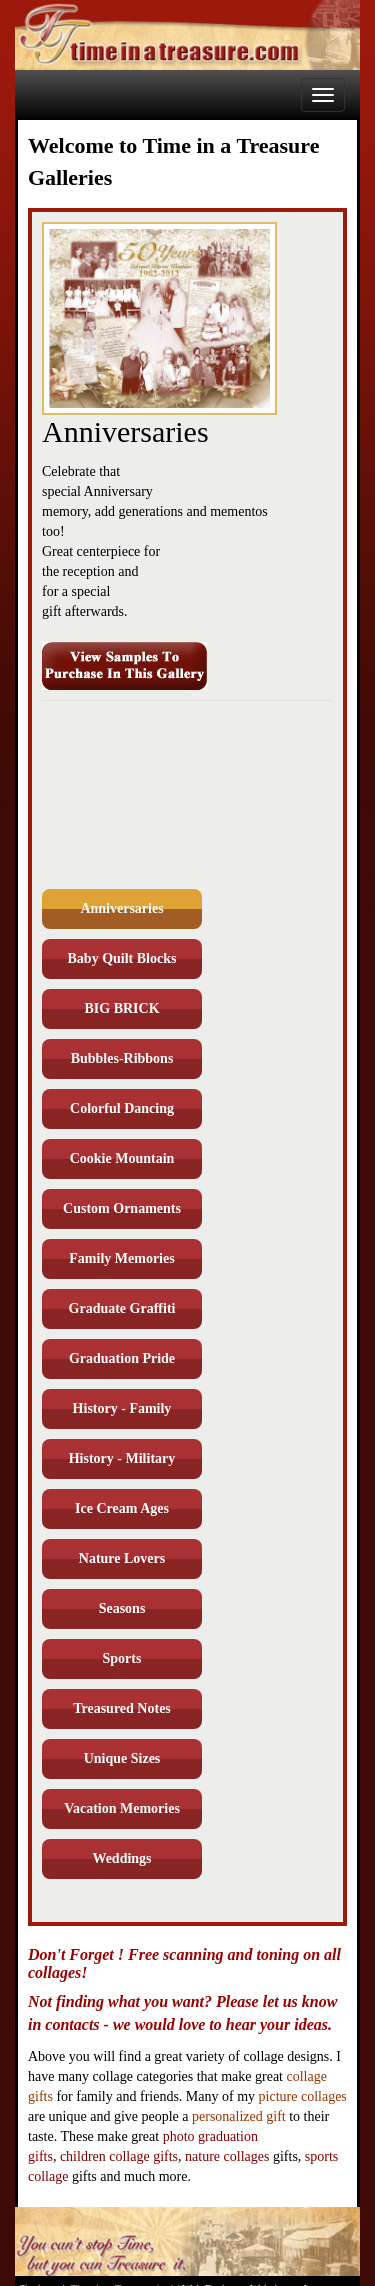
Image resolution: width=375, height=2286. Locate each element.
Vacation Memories (122, 1808)
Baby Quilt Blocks (122, 958)
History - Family (122, 1408)
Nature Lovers (122, 1558)
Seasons (122, 1608)
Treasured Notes (122, 1708)
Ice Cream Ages (122, 1508)
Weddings (121, 1858)
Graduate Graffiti (122, 1308)
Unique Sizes (122, 1758)
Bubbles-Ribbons (122, 1058)
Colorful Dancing (122, 1108)
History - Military (122, 1458)
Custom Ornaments (122, 1208)
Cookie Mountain (122, 1158)
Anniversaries (121, 908)
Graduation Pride (122, 1358)
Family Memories (121, 1258)
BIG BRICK (121, 1008)
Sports (122, 1658)
